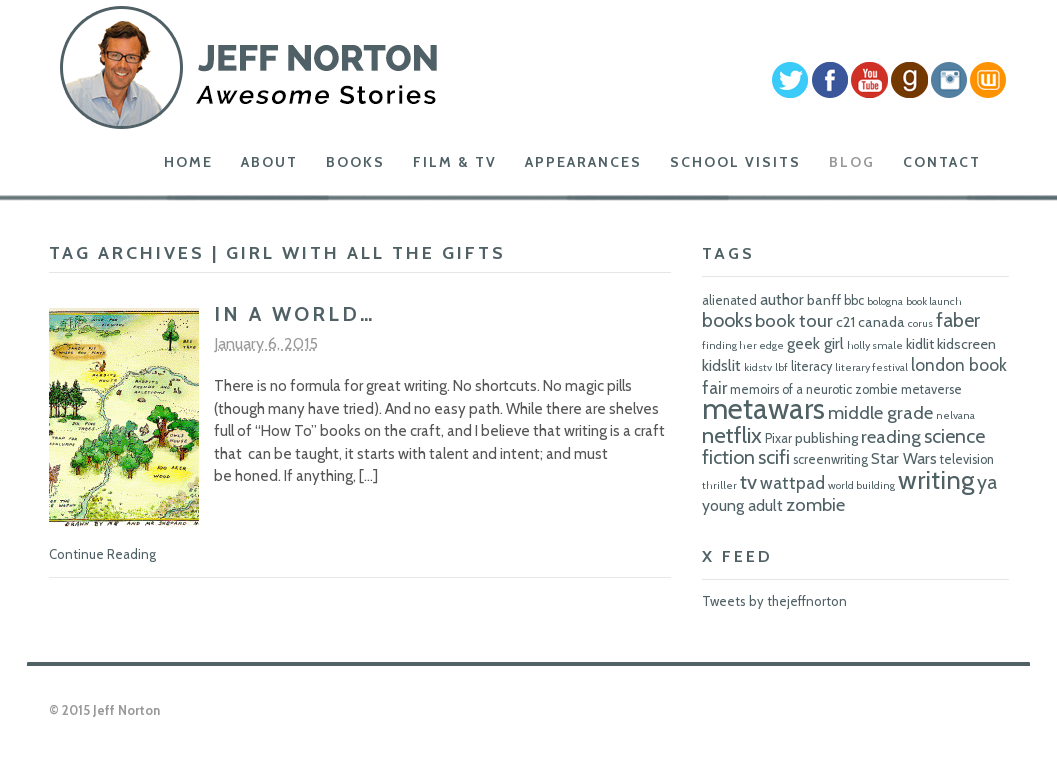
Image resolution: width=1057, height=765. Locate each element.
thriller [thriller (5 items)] (719, 485)
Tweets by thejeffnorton (774, 601)
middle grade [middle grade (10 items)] (880, 412)
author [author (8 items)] (782, 299)
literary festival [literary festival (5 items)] (871, 367)
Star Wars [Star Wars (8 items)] (904, 458)
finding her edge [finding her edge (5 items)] (743, 345)
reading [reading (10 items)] (891, 436)
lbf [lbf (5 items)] (781, 367)
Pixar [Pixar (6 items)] (778, 438)
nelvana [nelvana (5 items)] (955, 415)
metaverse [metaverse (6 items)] (931, 389)
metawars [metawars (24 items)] (763, 408)
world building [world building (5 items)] (861, 485)
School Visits (735, 162)
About (269, 162)
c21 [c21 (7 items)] (845, 322)
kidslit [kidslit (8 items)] (721, 365)
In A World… (294, 314)
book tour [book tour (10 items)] (794, 320)
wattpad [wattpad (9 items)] (792, 482)
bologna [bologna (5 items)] (885, 301)
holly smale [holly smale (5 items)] (875, 345)
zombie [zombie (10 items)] (815, 504)
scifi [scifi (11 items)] (774, 457)
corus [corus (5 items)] (920, 323)
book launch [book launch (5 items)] (934, 301)
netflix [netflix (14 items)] (732, 435)
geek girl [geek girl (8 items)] (815, 343)
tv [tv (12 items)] (748, 481)
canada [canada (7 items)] (881, 322)
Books (355, 162)
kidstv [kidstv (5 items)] (758, 367)
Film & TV (455, 162)
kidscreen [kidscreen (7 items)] (966, 344)
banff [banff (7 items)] (824, 300)
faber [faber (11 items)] (958, 320)
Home (188, 162)
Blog (852, 162)
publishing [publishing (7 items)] (826, 438)
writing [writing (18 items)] (936, 479)
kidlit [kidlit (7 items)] (920, 344)
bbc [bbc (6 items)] (854, 300)
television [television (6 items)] (967, 459)
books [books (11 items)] (727, 320)
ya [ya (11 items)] (987, 482)
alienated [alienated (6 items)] (729, 300)
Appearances (583, 162)
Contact (942, 162)
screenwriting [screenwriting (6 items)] (830, 459)
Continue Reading (102, 554)
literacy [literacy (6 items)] (811, 366)
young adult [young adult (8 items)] (742, 505)
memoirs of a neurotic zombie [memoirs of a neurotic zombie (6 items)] (814, 389)
